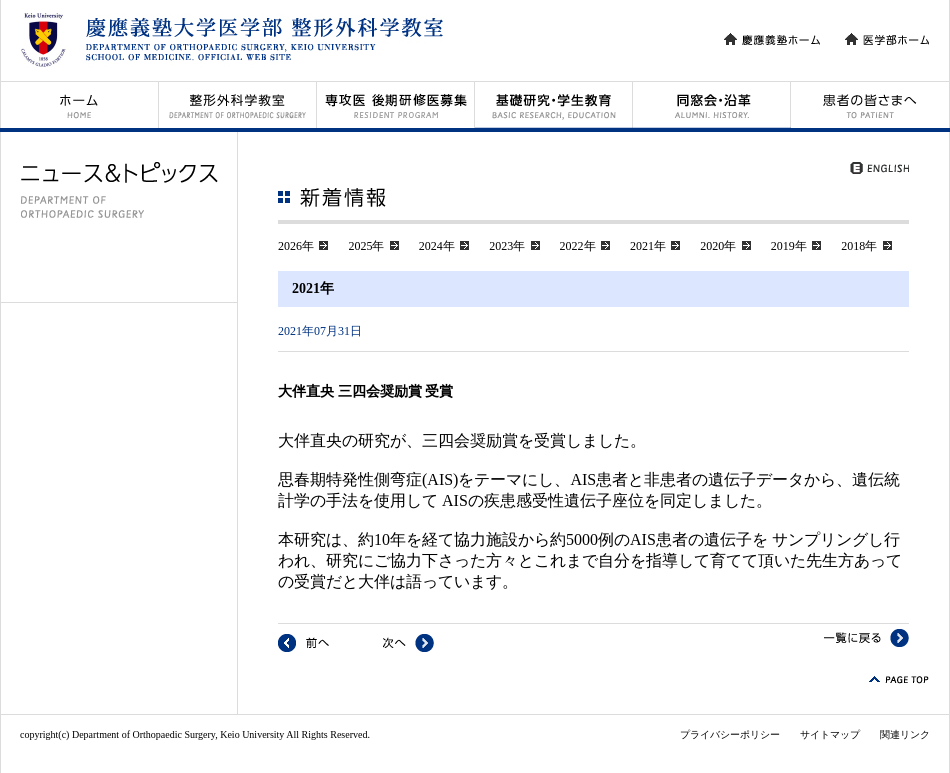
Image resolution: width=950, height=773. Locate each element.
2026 (290, 246)
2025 (360, 246)
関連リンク (905, 734)
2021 (642, 246)
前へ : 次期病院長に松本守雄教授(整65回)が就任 (303, 643)
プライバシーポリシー (730, 734)
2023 (501, 246)
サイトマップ (830, 734)
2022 (572, 246)
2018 (853, 246)
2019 (783, 246)
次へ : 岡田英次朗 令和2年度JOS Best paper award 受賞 (408, 643)
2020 (712, 246)
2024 (431, 246)
